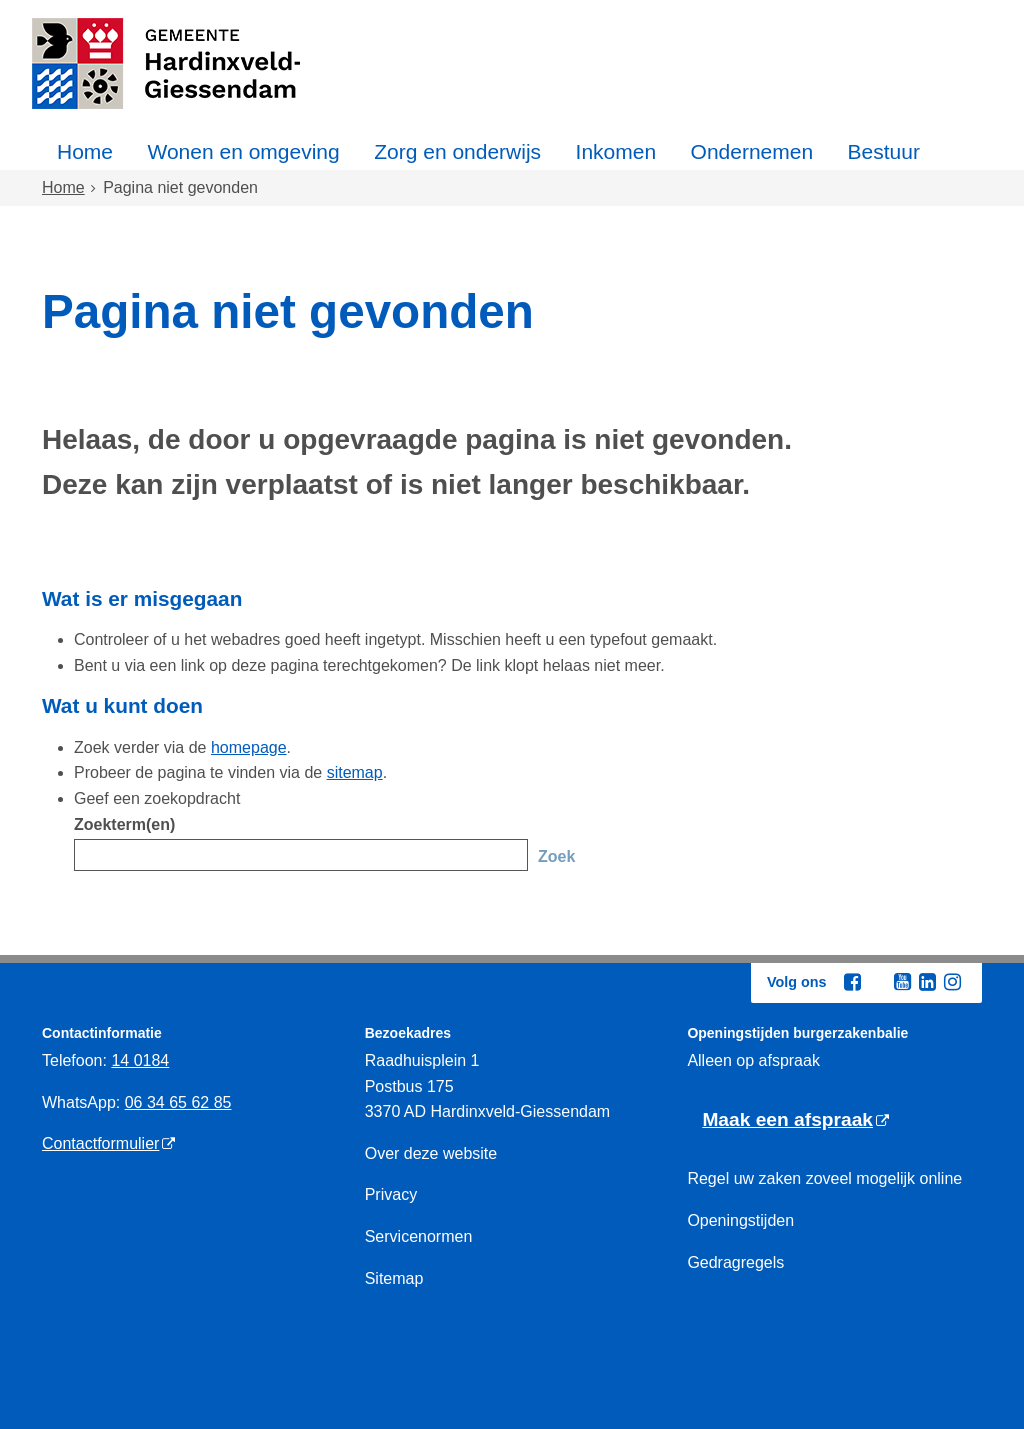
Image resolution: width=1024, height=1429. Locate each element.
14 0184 (140, 1060)
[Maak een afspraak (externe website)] (795, 1120)
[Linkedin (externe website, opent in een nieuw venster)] (927, 982)
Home (85, 151)
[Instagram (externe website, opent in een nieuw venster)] (952, 982)
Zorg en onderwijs (457, 151)
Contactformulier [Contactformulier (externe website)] (100, 1143)
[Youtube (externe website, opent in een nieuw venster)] (902, 982)
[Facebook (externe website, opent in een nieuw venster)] (852, 982)
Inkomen (616, 151)
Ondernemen (752, 151)
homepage (249, 747)
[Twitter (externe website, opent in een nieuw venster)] (877, 983)
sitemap (355, 772)
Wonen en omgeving (243, 151)
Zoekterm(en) (124, 824)
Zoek (556, 856)
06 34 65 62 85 (178, 1102)
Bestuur (884, 151)
